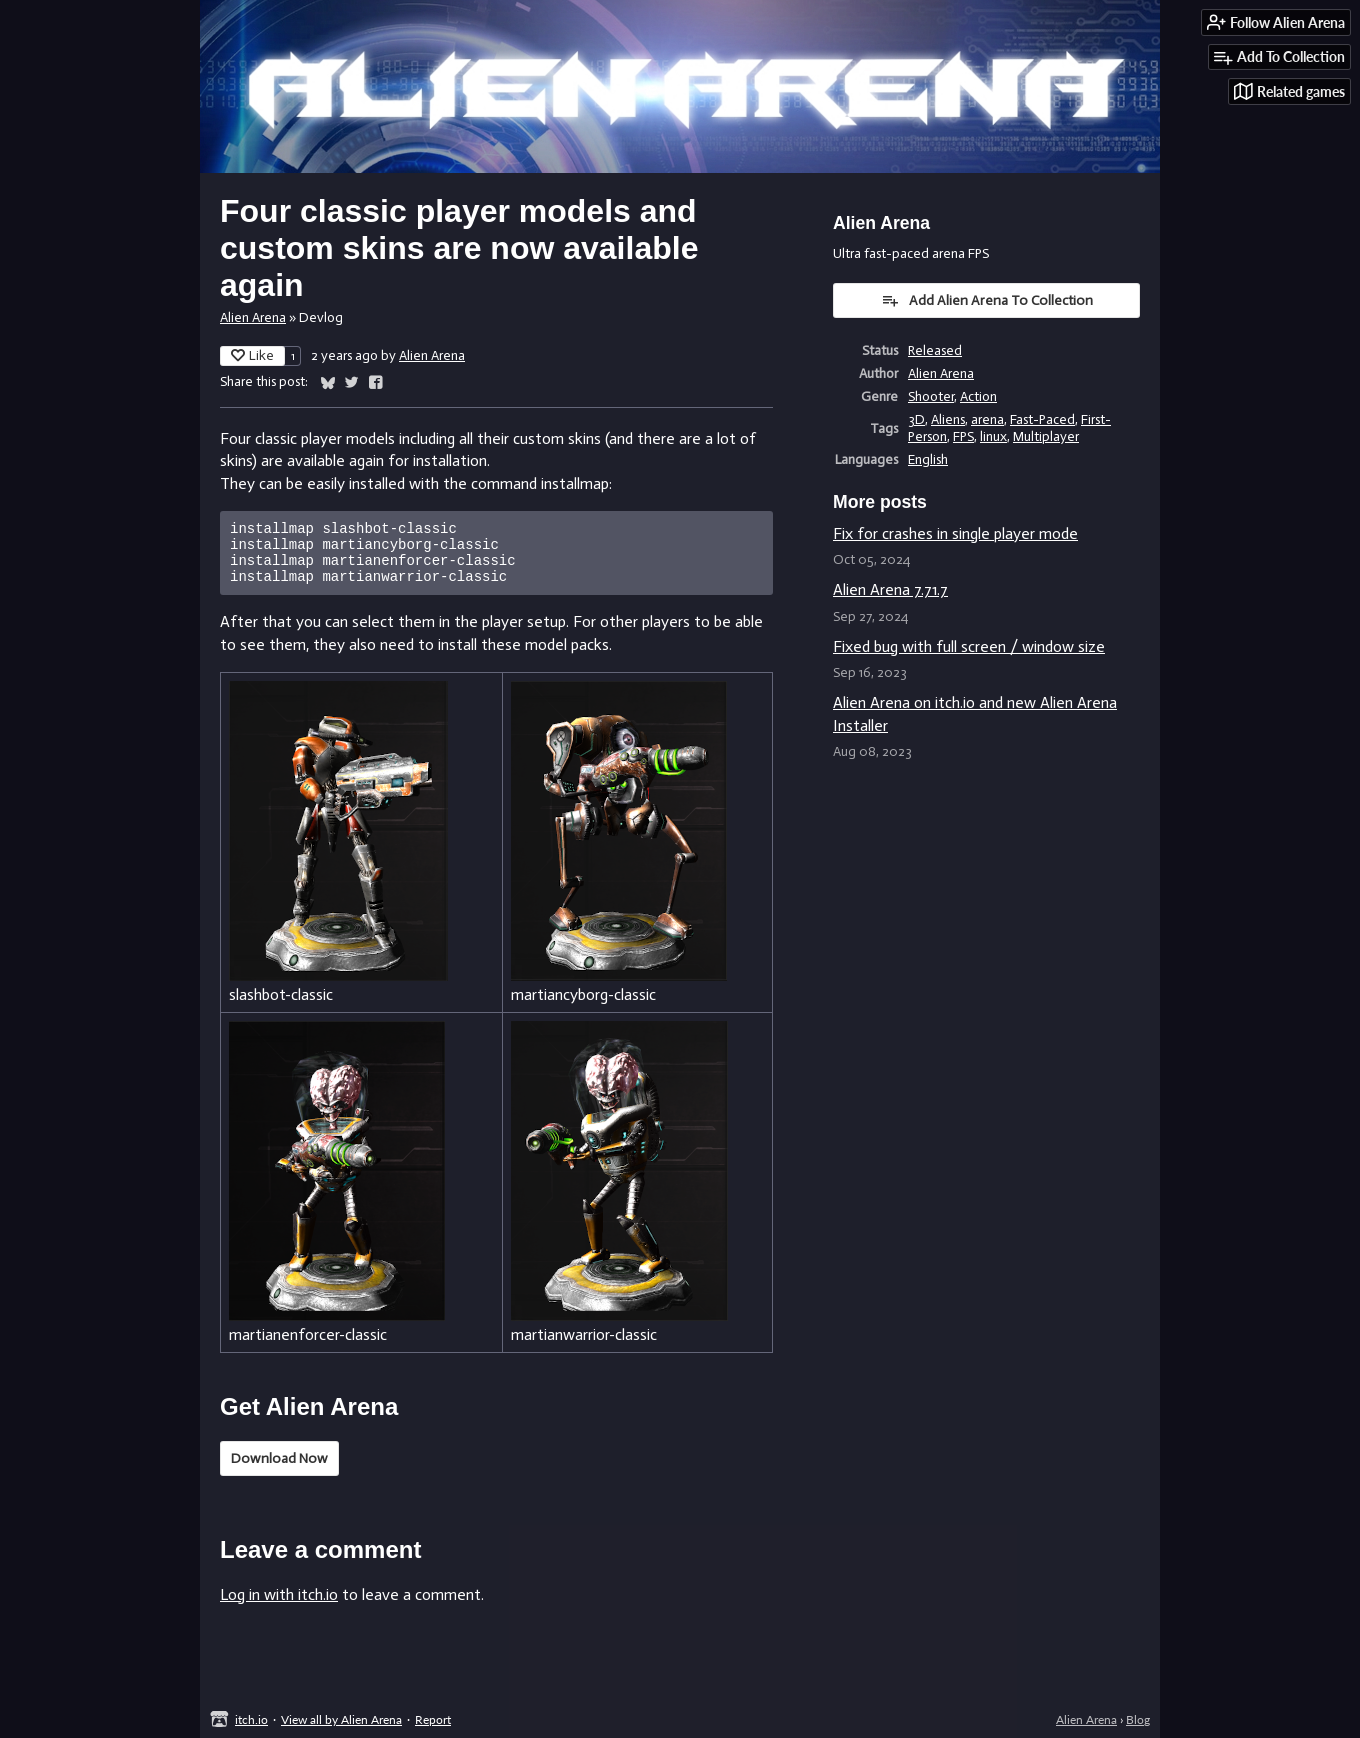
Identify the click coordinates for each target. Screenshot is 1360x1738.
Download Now (279, 1470)
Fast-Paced (1042, 419)
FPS (963, 436)
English (928, 459)
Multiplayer (1046, 436)
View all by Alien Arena (341, 1719)
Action (978, 396)
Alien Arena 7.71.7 (890, 589)
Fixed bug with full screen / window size (969, 646)
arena (987, 419)
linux (993, 436)
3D (916, 419)
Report (433, 1719)
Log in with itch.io (279, 1606)
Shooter (931, 396)
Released (935, 350)
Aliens (948, 419)
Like (252, 355)
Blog (1138, 1719)
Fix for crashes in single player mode (955, 533)
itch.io (251, 1719)
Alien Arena (253, 317)
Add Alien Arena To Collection (987, 300)
